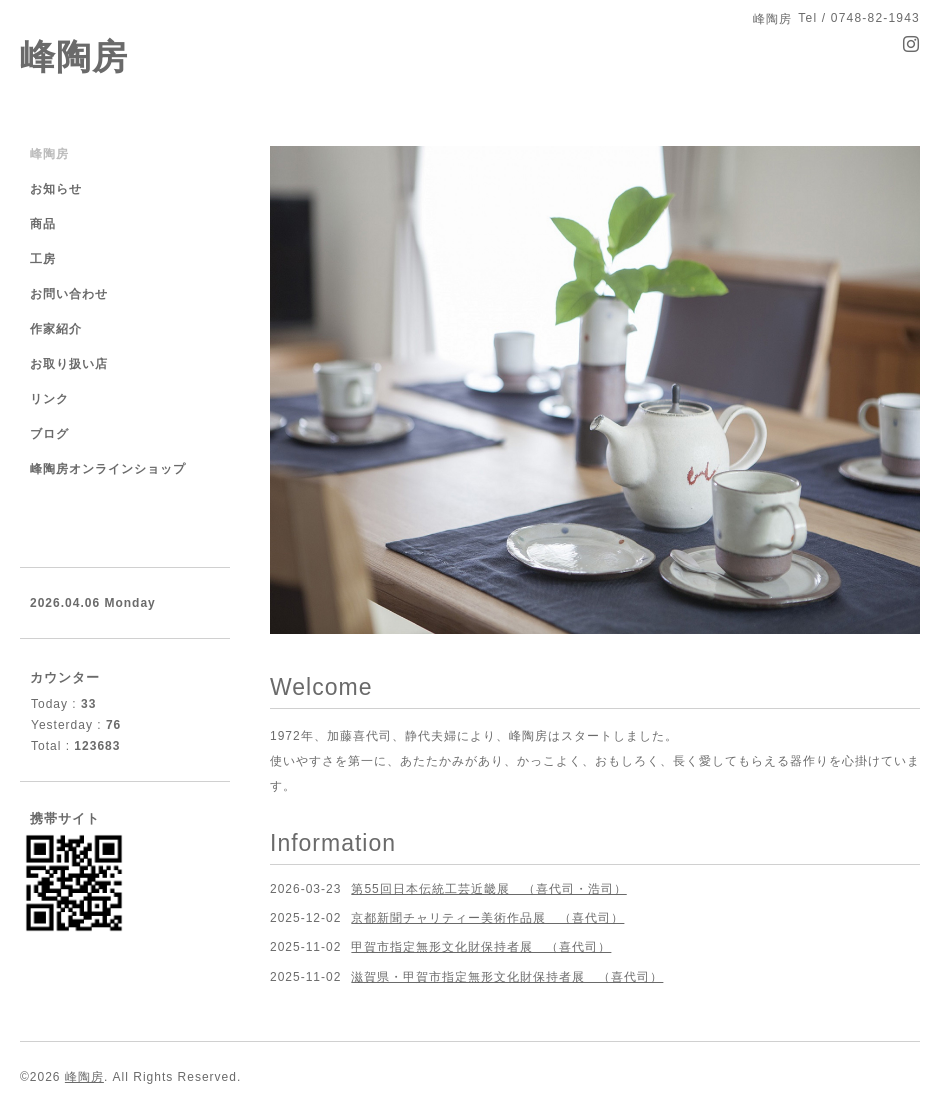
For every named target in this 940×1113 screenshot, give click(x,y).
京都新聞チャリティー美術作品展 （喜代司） (487, 918)
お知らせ (56, 189)
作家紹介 (56, 329)
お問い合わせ (69, 294)
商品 (43, 224)
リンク (49, 399)
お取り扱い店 (69, 364)
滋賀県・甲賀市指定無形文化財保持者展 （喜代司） (507, 977)
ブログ (49, 434)
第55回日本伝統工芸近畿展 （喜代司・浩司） (488, 889)
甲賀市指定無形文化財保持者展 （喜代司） (481, 947)
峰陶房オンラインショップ (108, 469)
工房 (43, 259)
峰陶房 (74, 56)
